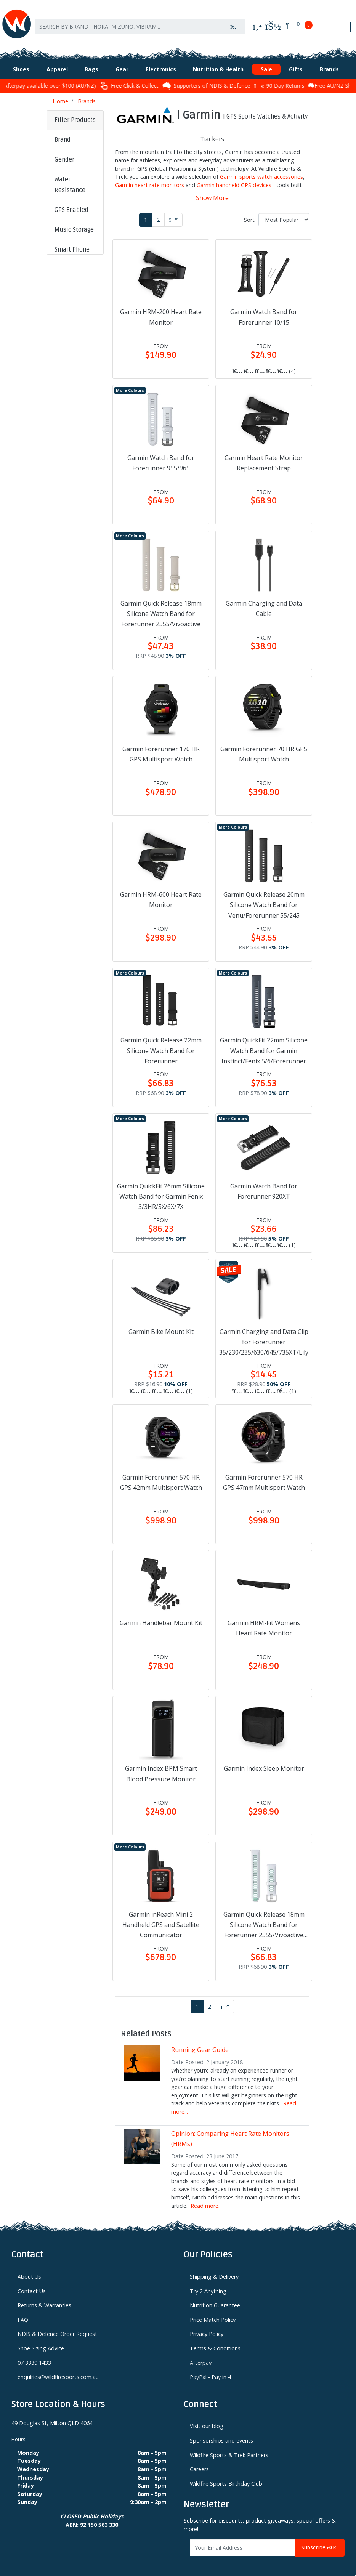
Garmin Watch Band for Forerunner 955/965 (160, 455)
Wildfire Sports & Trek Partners (229, 2447)
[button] (75, 133)
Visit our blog (206, 2418)
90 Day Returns (326, 78)
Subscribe (319, 2540)
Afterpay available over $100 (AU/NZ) (93, 78)
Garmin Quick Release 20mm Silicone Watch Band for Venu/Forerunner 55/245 (264, 897)
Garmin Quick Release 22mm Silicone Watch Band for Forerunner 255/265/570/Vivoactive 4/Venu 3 (161, 1043)
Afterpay (201, 2354)
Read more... (206, 2197)
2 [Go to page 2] (158, 211)
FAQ (23, 2311)
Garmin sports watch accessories (261, 169)
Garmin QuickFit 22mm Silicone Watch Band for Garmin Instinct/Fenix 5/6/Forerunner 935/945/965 (264, 1043)
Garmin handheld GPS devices (234, 177)
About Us (29, 2269)
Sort (249, 211)
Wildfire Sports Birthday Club (226, 2476)
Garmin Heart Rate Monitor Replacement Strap (264, 455)
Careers (199, 2461)
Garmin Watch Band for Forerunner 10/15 (263, 309)
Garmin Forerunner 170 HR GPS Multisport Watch (161, 746)
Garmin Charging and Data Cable (264, 601)
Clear (66, 497)
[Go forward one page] (173, 212)
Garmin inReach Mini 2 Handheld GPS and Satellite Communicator (160, 1916)
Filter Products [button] (75, 112)
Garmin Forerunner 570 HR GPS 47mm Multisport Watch (264, 1474)
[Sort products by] (283, 211)
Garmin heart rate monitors (149, 177)
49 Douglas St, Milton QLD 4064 (52, 2415)
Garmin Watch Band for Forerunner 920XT (263, 1183)
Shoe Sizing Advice (41, 2340)
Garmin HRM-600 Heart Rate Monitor (161, 892)
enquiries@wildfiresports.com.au (58, 2369)
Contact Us (32, 2283)
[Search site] (233, 22)
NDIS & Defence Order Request (57, 2326)
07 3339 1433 (34, 2354)
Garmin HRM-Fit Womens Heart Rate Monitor (264, 1620)
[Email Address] (242, 2540)
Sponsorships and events (221, 2433)
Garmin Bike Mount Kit (161, 1324)
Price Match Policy (213, 2311)
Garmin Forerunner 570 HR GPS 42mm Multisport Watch (161, 1474)
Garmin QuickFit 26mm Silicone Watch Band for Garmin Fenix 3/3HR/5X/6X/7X (161, 1188)
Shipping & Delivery (214, 2269)
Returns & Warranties (44, 2297)
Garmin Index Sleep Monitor (264, 1761)
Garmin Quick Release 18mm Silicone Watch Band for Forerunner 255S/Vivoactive (161, 606)
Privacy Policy (206, 2326)
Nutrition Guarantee (215, 2297)
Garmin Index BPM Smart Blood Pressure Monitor (161, 1766)
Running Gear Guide (200, 2042)
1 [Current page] (145, 211)
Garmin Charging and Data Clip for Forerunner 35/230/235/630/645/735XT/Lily (263, 1334)
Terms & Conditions (215, 2340)
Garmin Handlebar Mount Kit (161, 1615)
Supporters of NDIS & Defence (254, 78)
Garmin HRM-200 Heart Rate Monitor (161, 309)
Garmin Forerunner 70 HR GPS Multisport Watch (263, 746)
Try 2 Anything (208, 2283)
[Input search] (128, 22)
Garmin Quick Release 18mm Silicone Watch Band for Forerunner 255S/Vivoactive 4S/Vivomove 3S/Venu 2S (264, 1917)
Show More (212, 190)
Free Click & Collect (176, 78)
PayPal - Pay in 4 (210, 2369)
